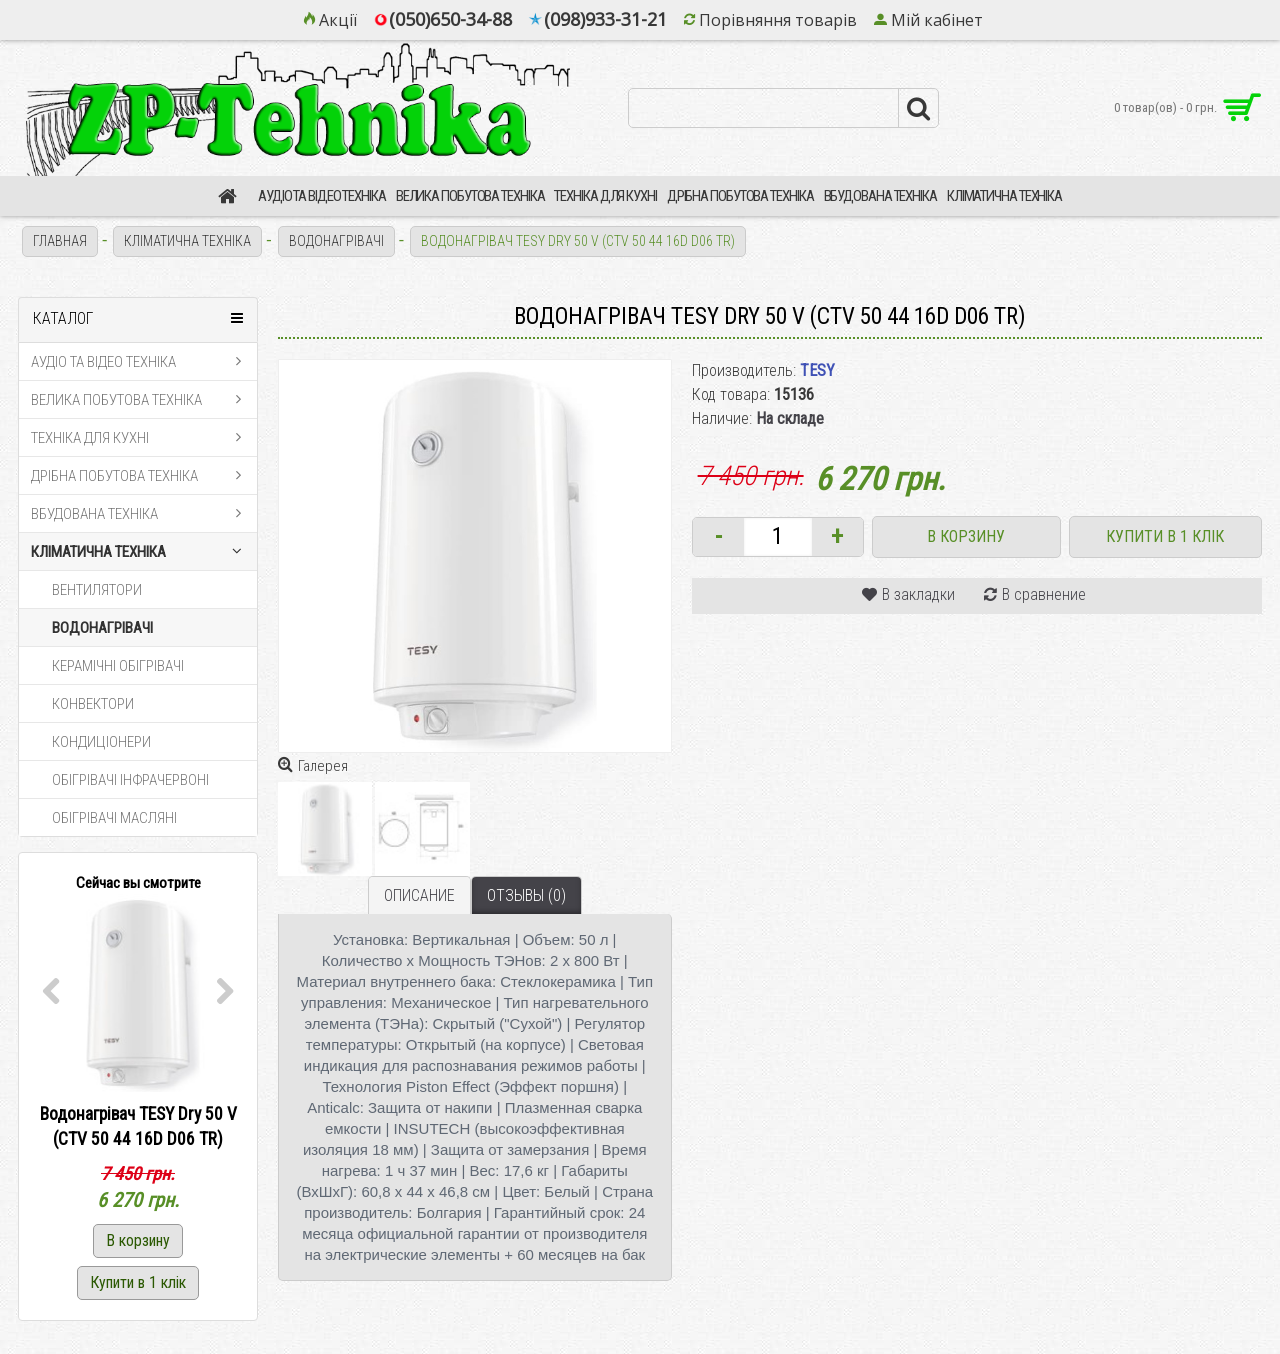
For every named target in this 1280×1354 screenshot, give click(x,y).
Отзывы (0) (526, 895)
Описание (419, 895)
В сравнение (1044, 594)
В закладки (918, 594)
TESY (817, 370)
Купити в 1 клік (1165, 536)
